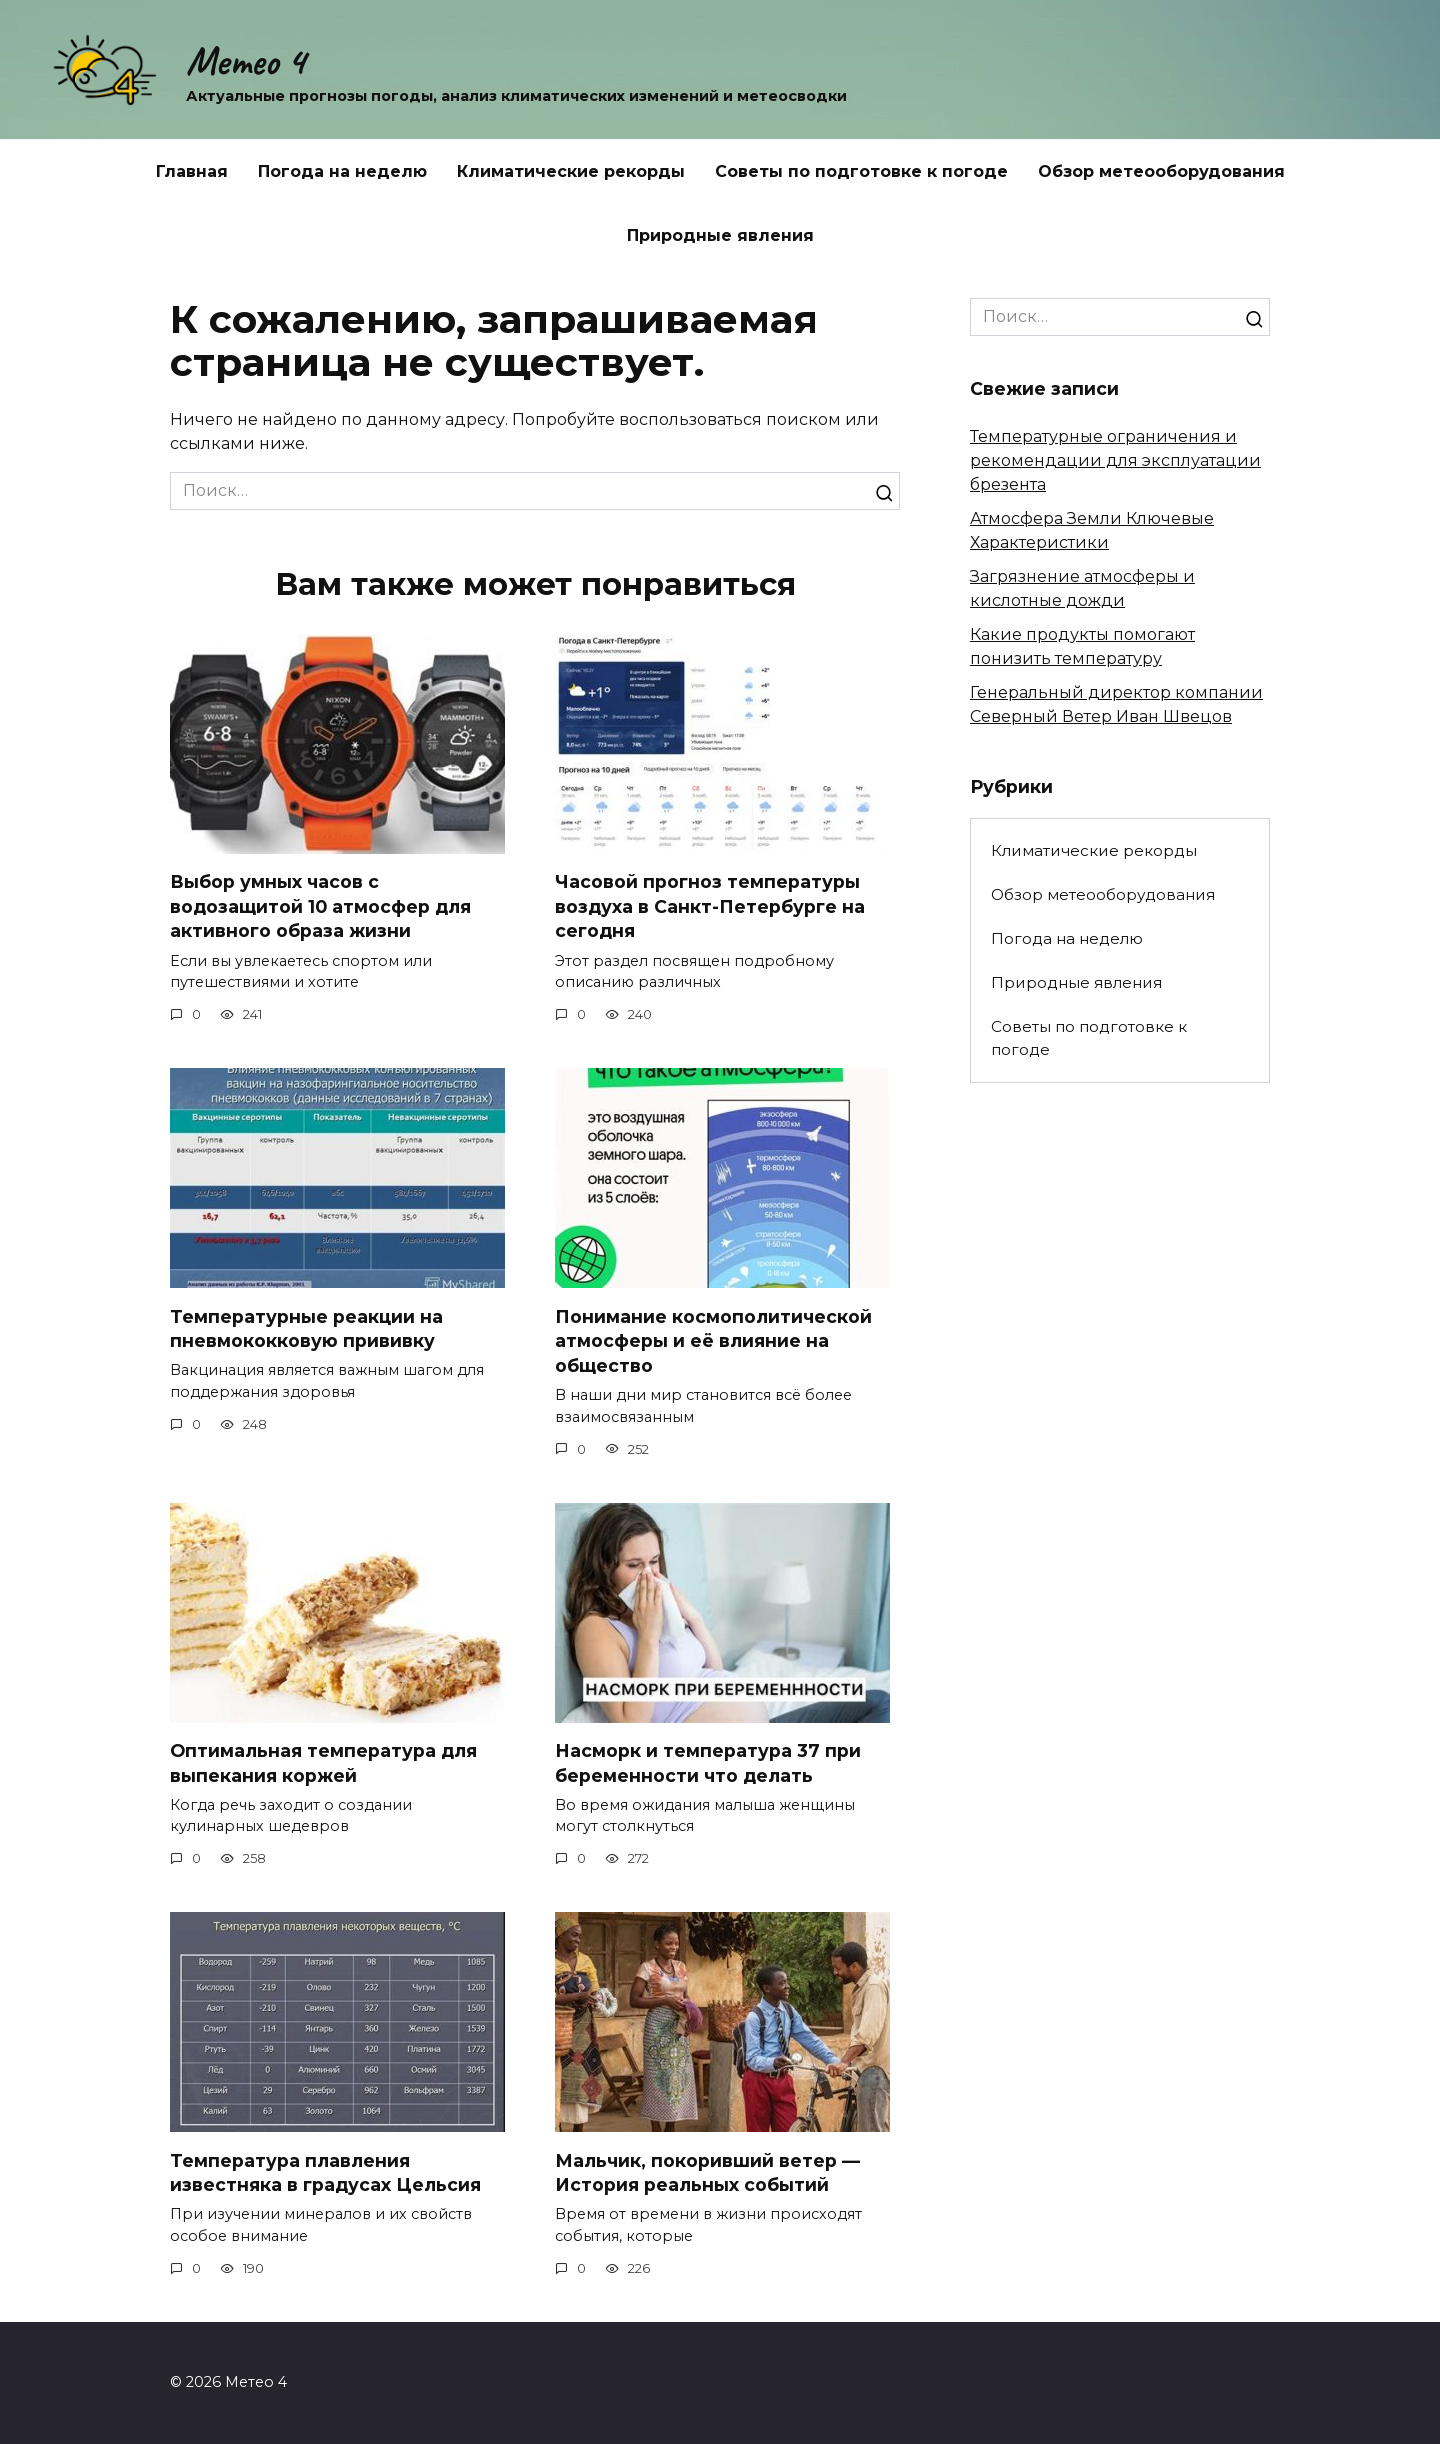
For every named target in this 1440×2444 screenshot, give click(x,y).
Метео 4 (245, 61)
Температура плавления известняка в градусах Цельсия (325, 2173)
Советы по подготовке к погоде (861, 171)
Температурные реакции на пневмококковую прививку (306, 1329)
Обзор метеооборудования (1161, 171)
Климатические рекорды (571, 171)
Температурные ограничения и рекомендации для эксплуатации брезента (1115, 460)
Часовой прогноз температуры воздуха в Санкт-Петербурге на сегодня (710, 906)
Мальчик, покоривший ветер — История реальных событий (707, 2173)
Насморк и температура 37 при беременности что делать (708, 1763)
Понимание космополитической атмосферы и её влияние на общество (713, 1341)
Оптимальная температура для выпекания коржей (323, 1763)
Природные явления (720, 235)
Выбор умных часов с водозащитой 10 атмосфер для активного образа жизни (320, 906)
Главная (192, 171)
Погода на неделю (342, 171)
